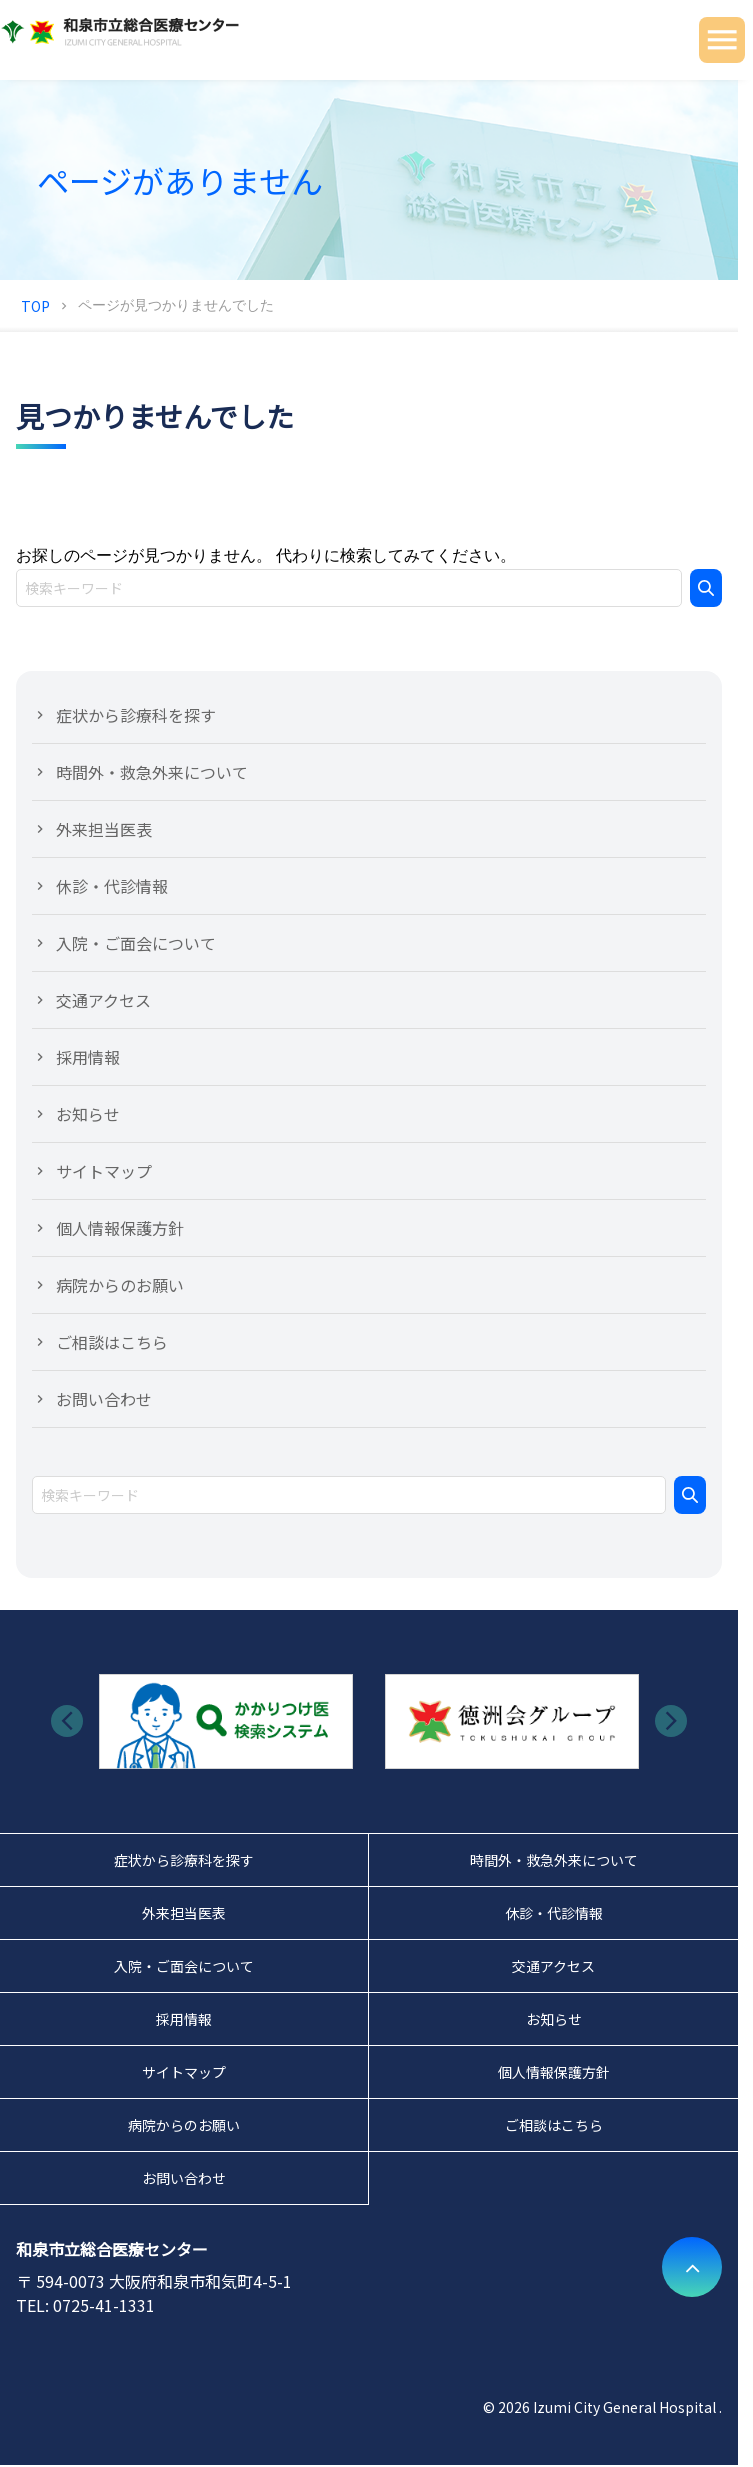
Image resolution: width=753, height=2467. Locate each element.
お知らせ (88, 1114)
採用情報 (88, 1057)
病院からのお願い (120, 1285)
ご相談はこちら (112, 1342)
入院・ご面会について (136, 943)
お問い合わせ (104, 1399)
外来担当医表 (104, 829)
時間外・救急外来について (152, 772)
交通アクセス (103, 1000)
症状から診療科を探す (136, 715)
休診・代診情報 (112, 886)
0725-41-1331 (104, 2305)
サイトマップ (104, 1171)
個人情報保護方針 (120, 1228)
